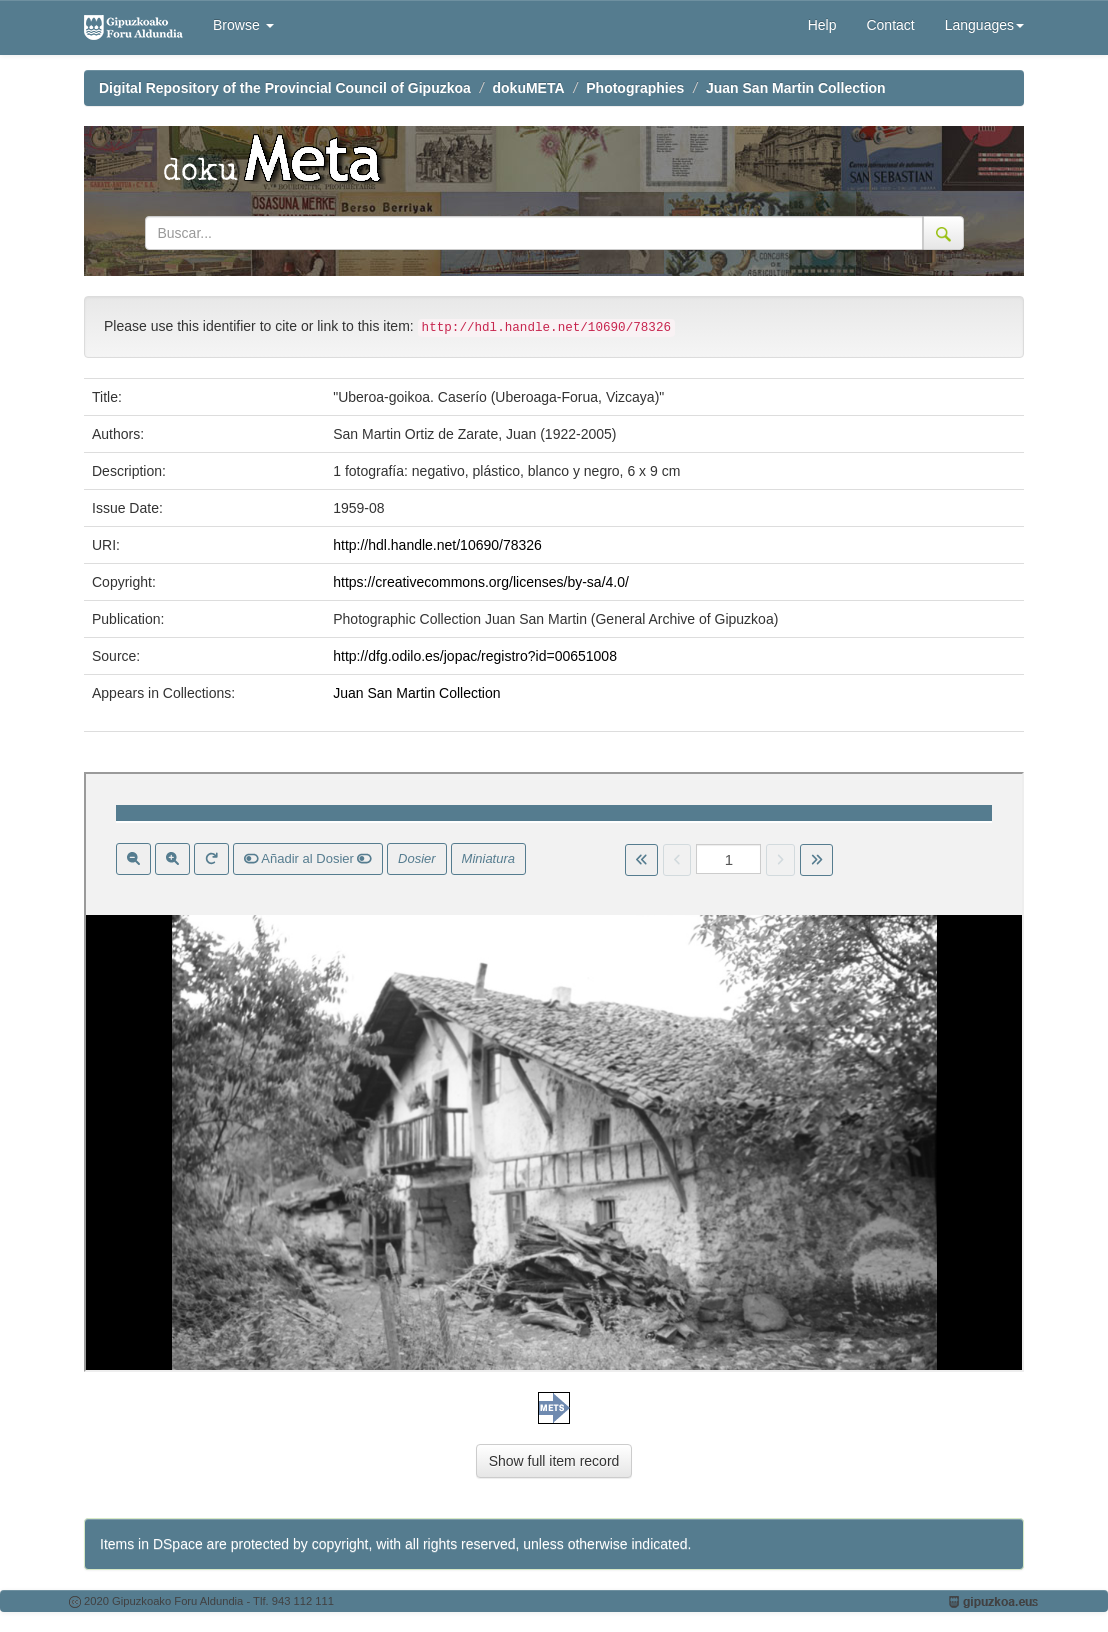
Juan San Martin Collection (796, 88)
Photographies (635, 88)
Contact (890, 25)
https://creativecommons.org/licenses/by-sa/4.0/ (481, 582)
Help (822, 25)
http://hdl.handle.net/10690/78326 (437, 545)
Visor (554, 1072)
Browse (243, 25)
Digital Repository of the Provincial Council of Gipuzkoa (285, 88)
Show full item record (554, 1461)
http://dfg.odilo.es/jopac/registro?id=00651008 (475, 656)
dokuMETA (529, 88)
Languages (984, 25)
